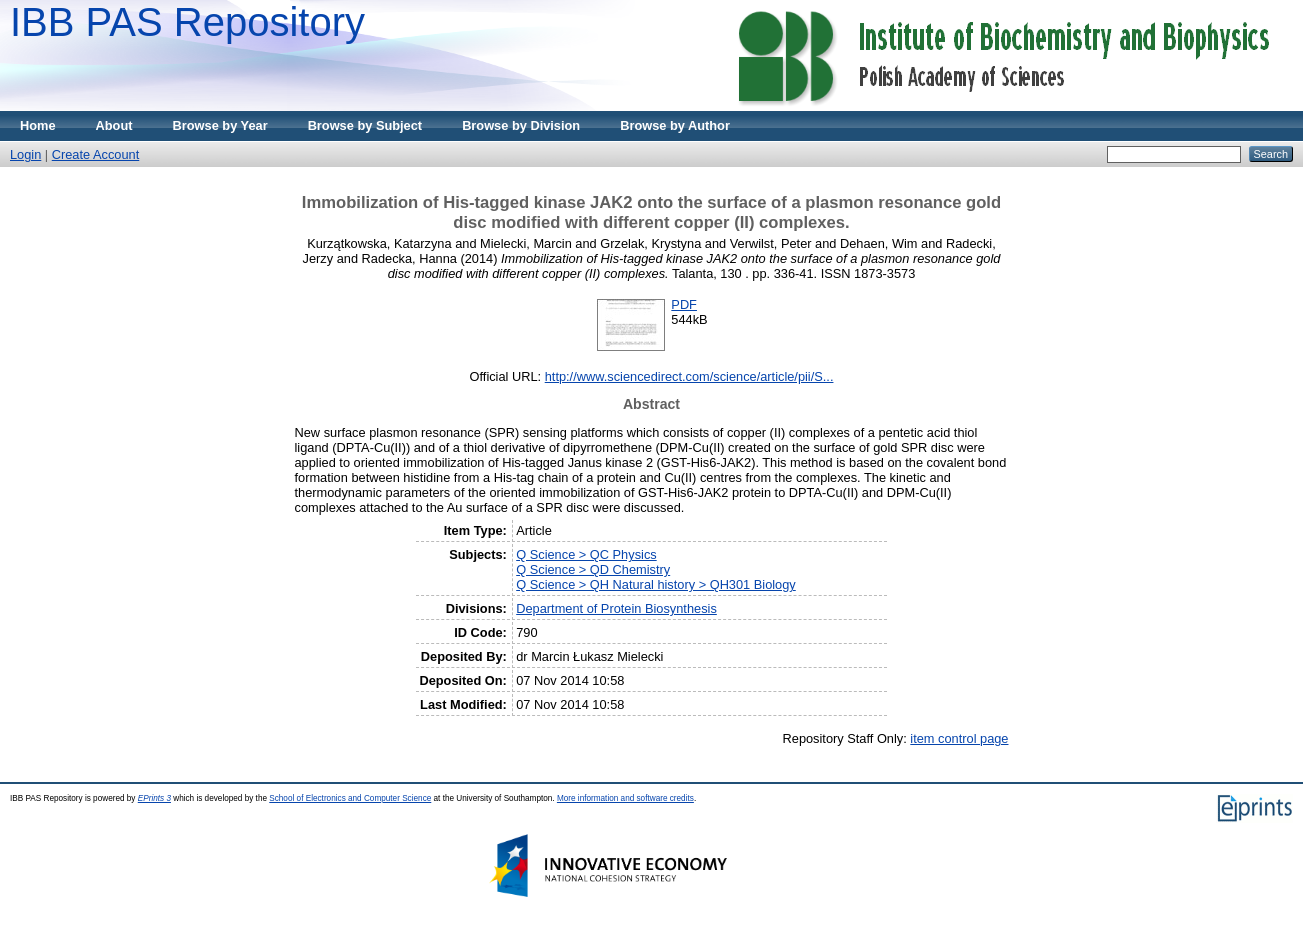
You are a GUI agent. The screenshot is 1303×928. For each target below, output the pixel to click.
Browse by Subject (365, 125)
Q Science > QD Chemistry (593, 569)
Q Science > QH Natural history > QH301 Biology (656, 584)
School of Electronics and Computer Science (350, 798)
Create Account (96, 154)
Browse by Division (521, 125)
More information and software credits (625, 798)
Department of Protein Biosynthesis (616, 608)
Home (38, 125)
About (114, 125)
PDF (684, 304)
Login (25, 154)
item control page (959, 738)
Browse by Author (675, 125)
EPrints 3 (154, 798)
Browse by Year (220, 125)
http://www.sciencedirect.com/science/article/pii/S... (689, 376)
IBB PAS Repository (187, 22)
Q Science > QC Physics (586, 554)
